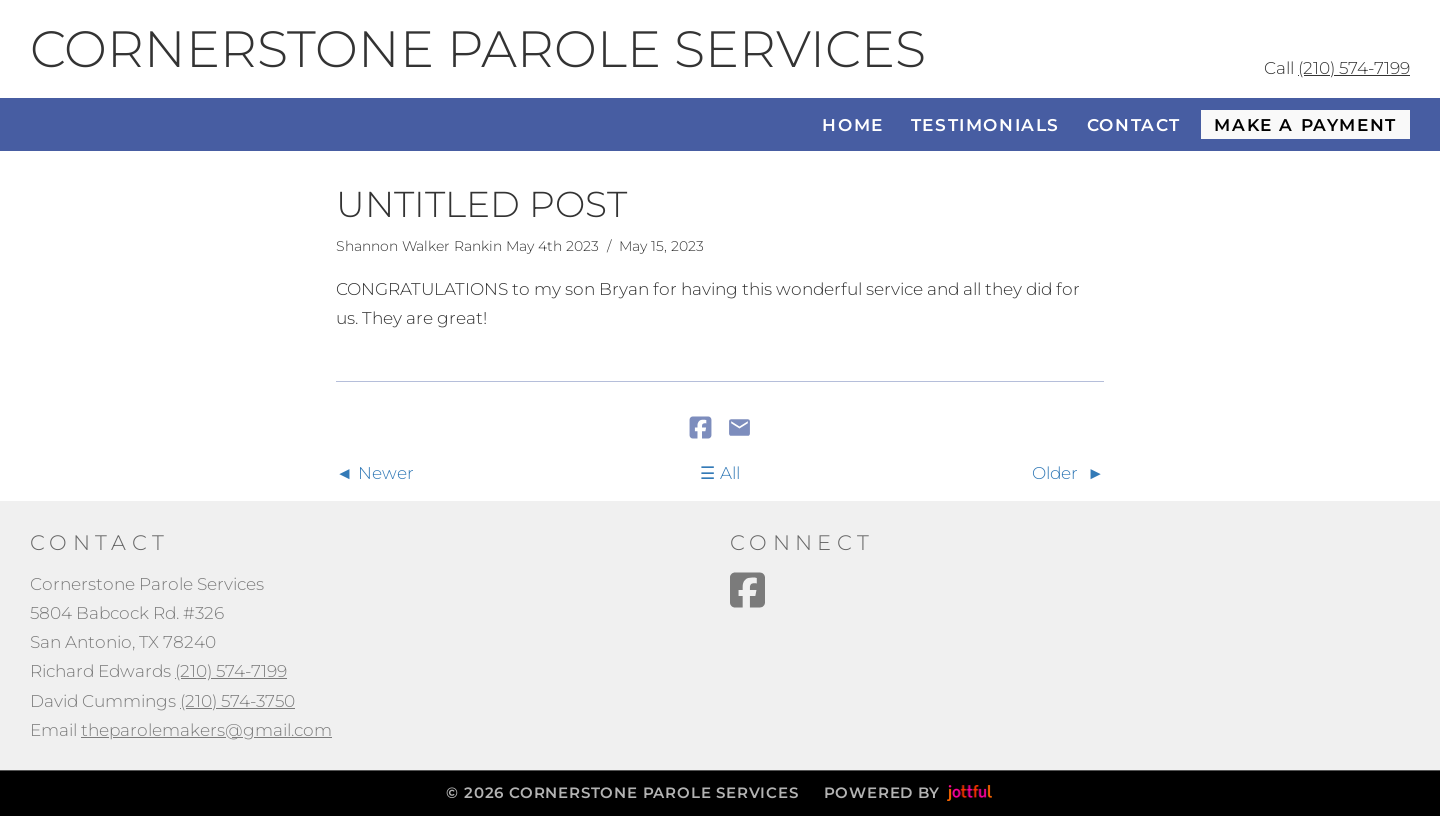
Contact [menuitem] (1134, 125)
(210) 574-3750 (237, 701)
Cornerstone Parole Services (478, 49)
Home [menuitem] (852, 125)
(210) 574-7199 (1354, 68)
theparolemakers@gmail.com (206, 730)
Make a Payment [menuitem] (1305, 125)
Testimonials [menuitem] (985, 125)
